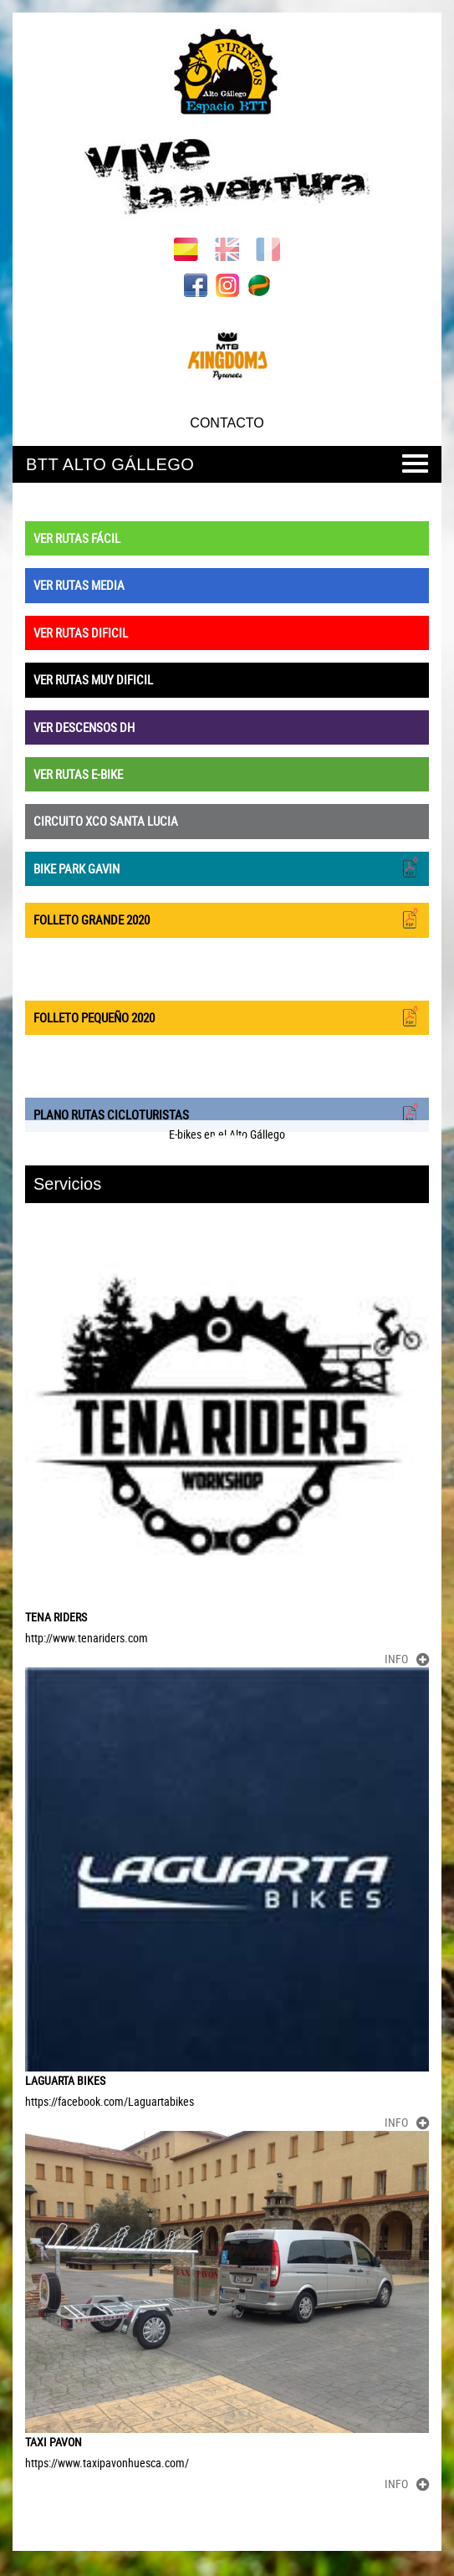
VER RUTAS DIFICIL (80, 632)
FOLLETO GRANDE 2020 (227, 918)
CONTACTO (226, 423)
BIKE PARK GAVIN (227, 867)
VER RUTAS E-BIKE (78, 774)
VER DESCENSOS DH (84, 727)
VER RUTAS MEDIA (79, 584)
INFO (407, 1659)
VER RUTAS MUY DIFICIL (93, 679)
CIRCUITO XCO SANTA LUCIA (105, 820)
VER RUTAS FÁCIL (76, 538)
